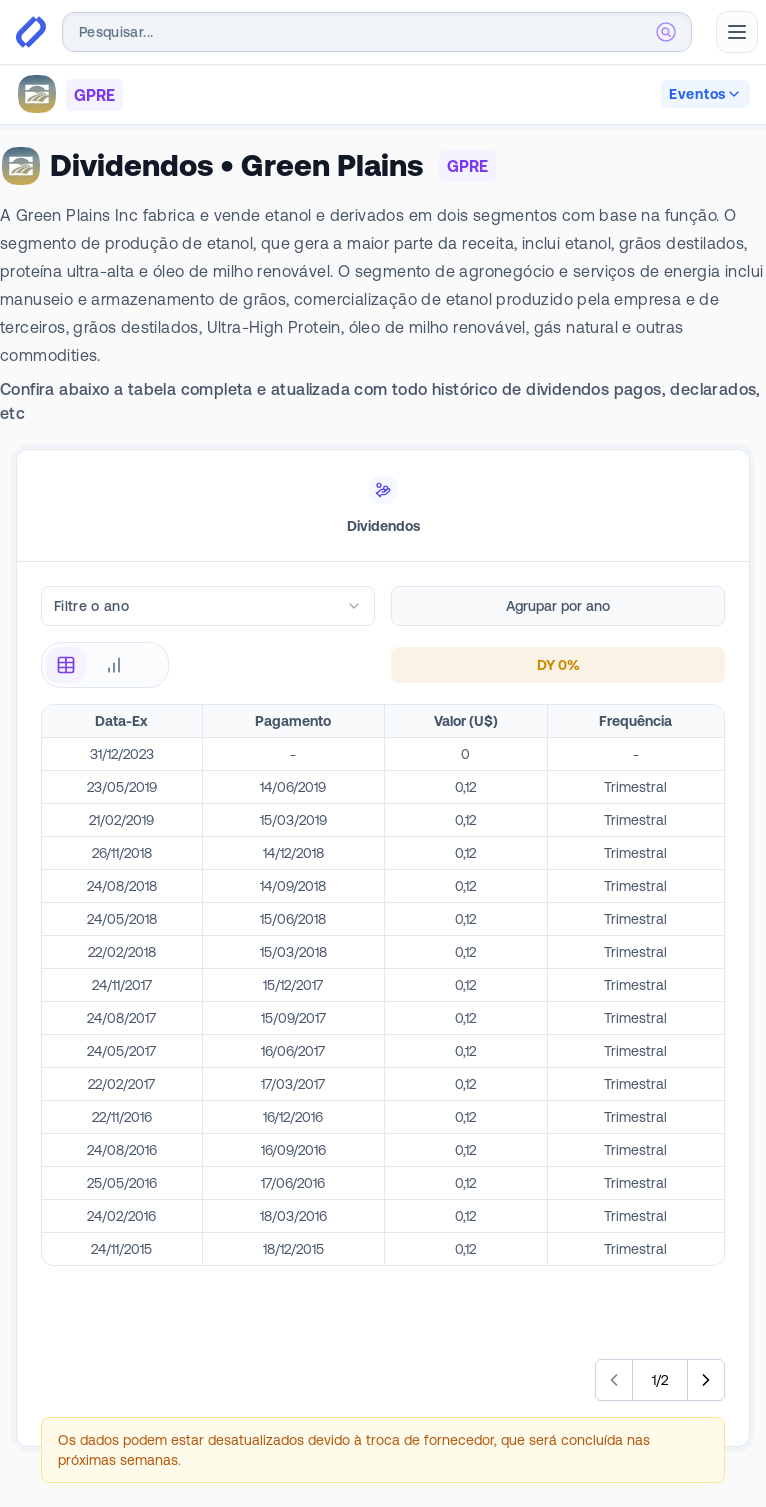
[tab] (383, 506)
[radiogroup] (105, 665)
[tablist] (383, 506)
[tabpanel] (383, 1034)
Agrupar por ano (558, 606)
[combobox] (377, 32)
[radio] (66, 665)
